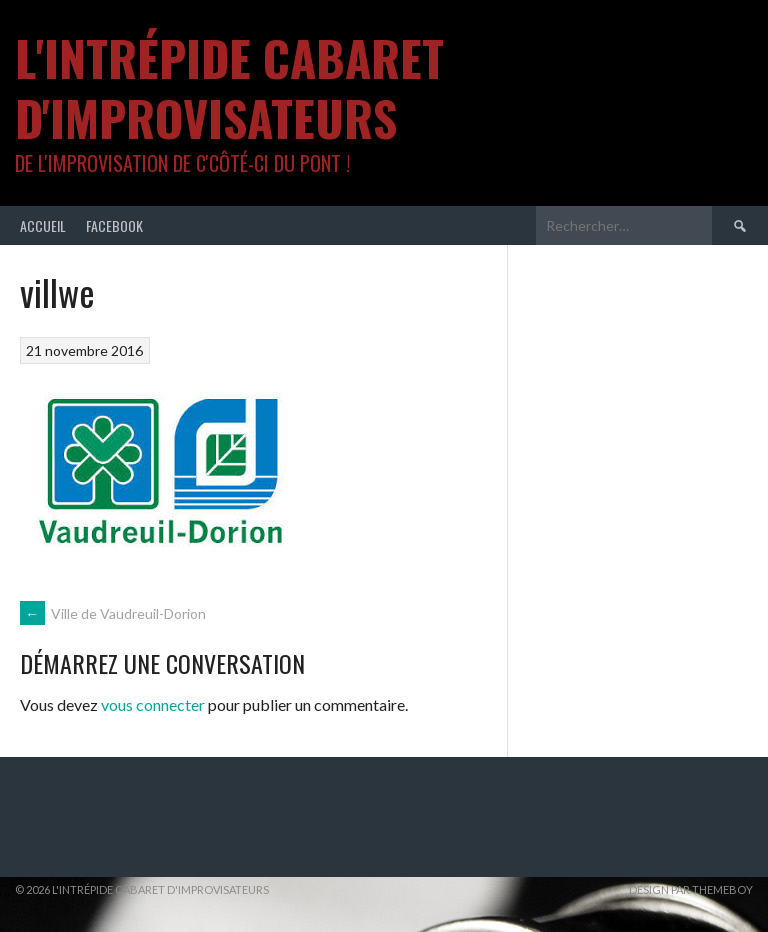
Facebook (114, 225)
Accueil (43, 225)
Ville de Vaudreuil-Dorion (113, 613)
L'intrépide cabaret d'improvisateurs (229, 87)
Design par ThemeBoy (691, 889)
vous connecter (153, 704)
